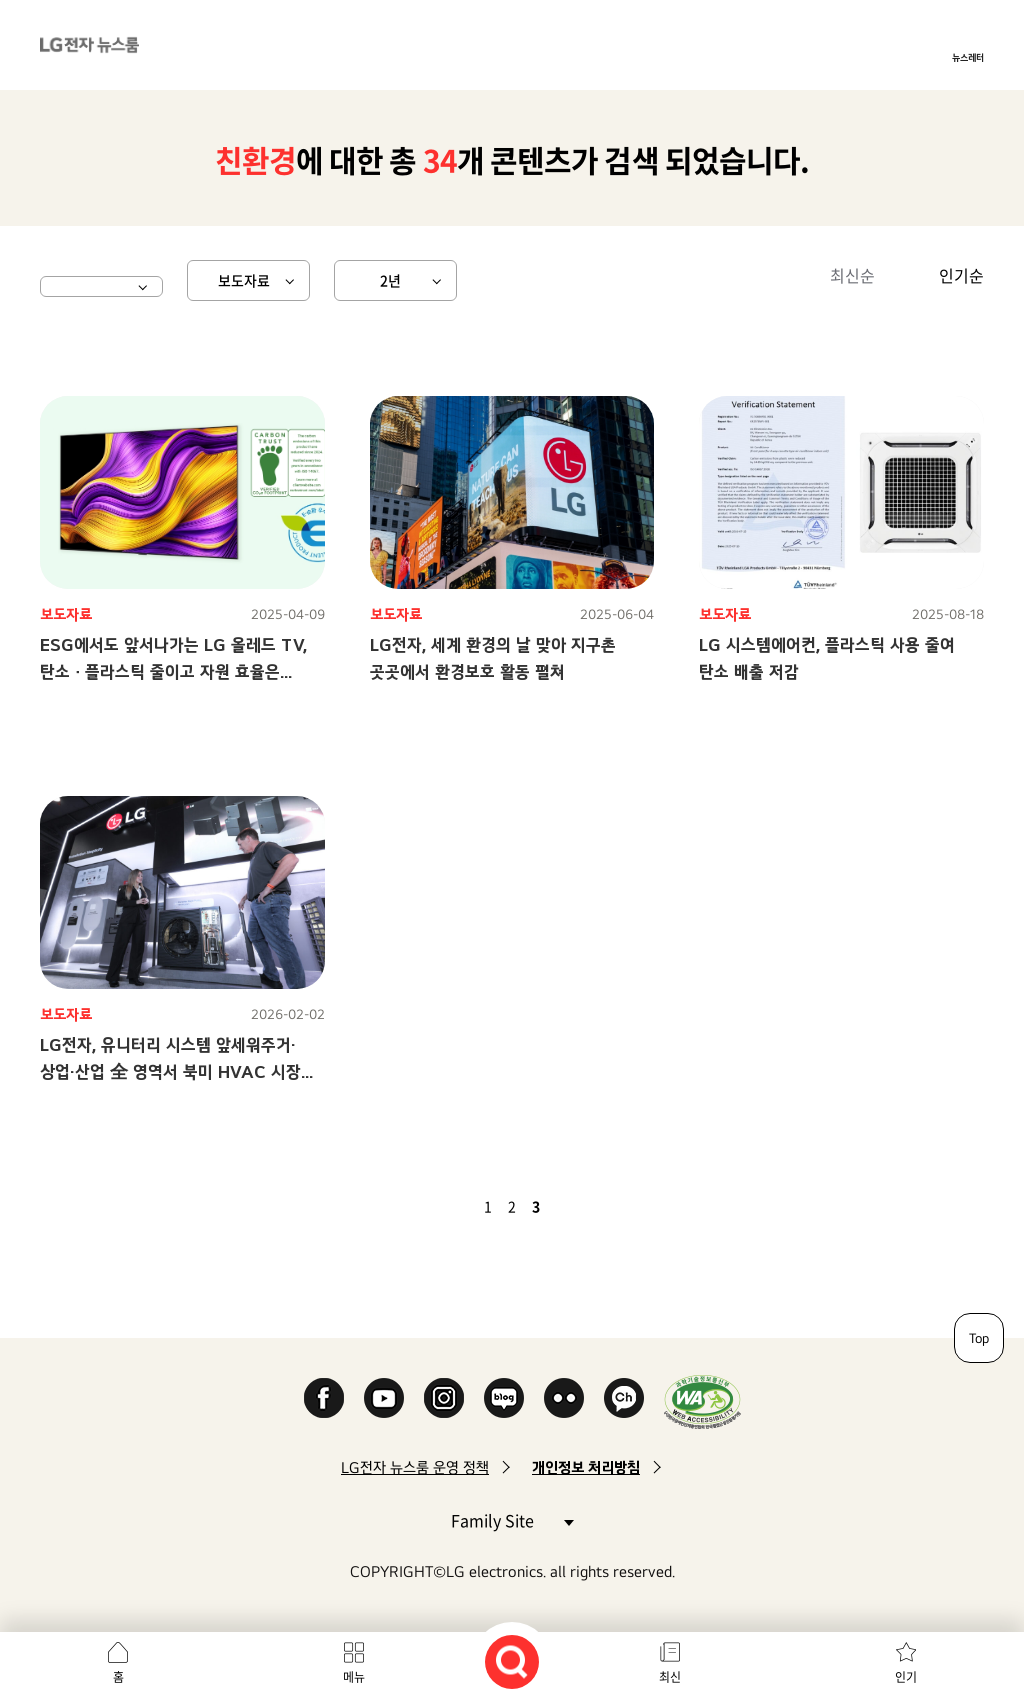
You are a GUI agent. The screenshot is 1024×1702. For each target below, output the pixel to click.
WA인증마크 (702, 1401)
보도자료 (244, 280)
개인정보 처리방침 (586, 1467)
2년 (390, 280)
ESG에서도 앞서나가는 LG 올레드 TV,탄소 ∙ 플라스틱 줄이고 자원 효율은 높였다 (173, 671)
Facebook (324, 1398)
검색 (512, 1662)
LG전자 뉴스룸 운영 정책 (415, 1467)
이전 (454, 1206)
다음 (570, 1206)
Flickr (564, 1398)
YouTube (384, 1398)
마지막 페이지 (594, 1206)
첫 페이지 (430, 1206)
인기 (906, 1677)
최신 (670, 1677)
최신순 (852, 275)
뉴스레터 (968, 57)
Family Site (512, 1519)
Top (979, 1338)
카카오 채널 (624, 1398)
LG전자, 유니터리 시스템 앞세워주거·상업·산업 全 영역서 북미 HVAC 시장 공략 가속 (170, 1071)
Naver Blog (504, 1398)
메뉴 (354, 1677)
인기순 (961, 275)
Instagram (444, 1398)
